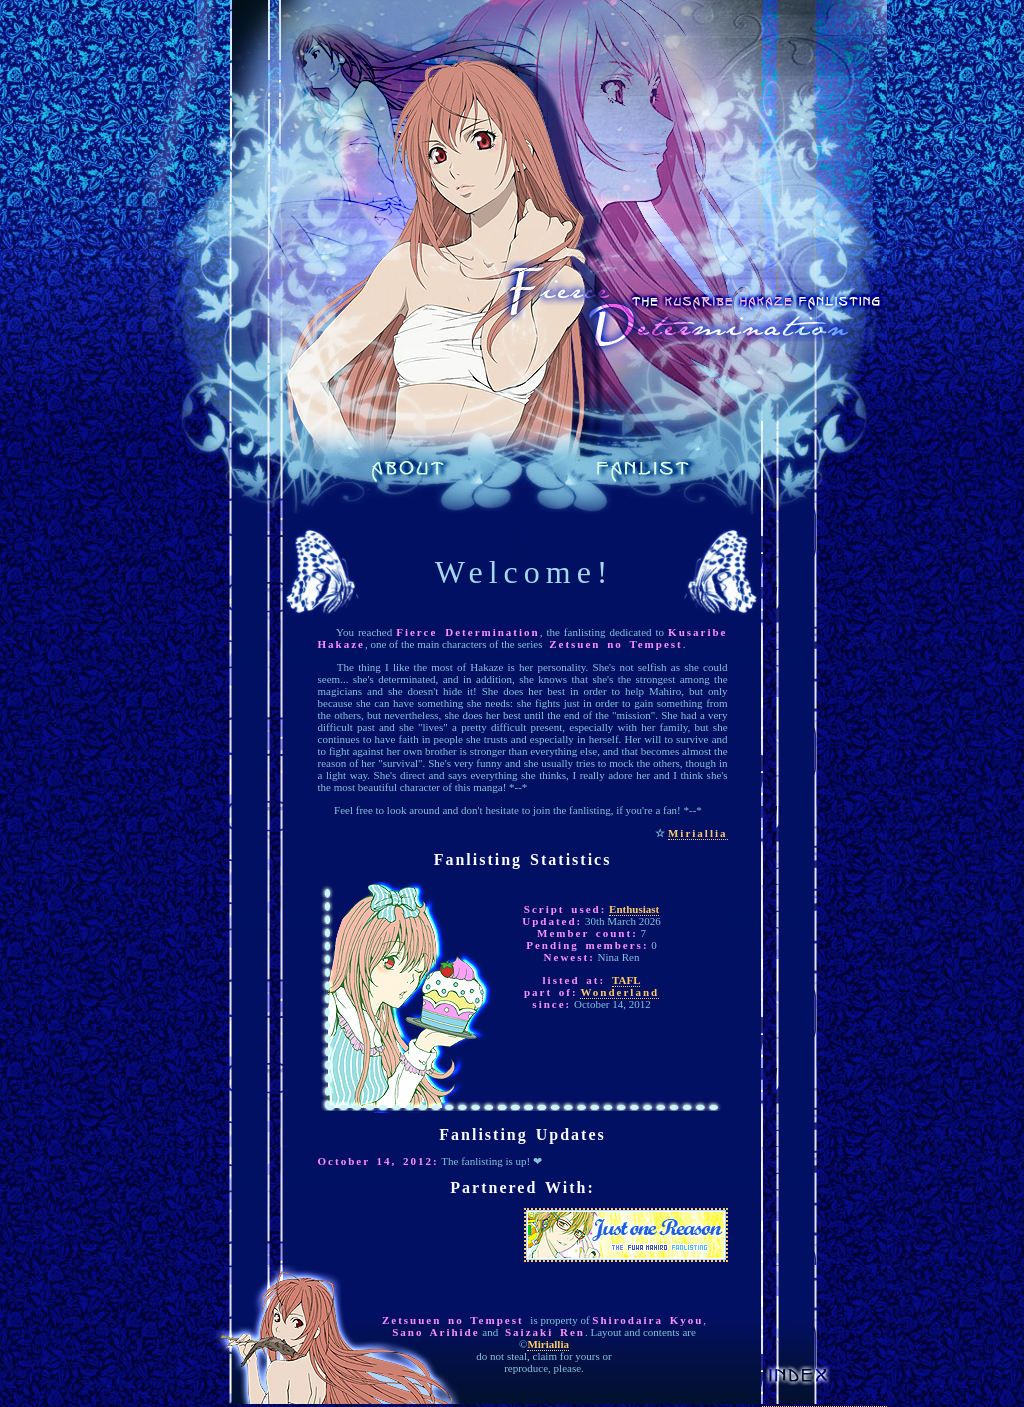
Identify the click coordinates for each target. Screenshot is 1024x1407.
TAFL (626, 980)
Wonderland (619, 992)
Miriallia (698, 833)
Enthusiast (634, 909)
